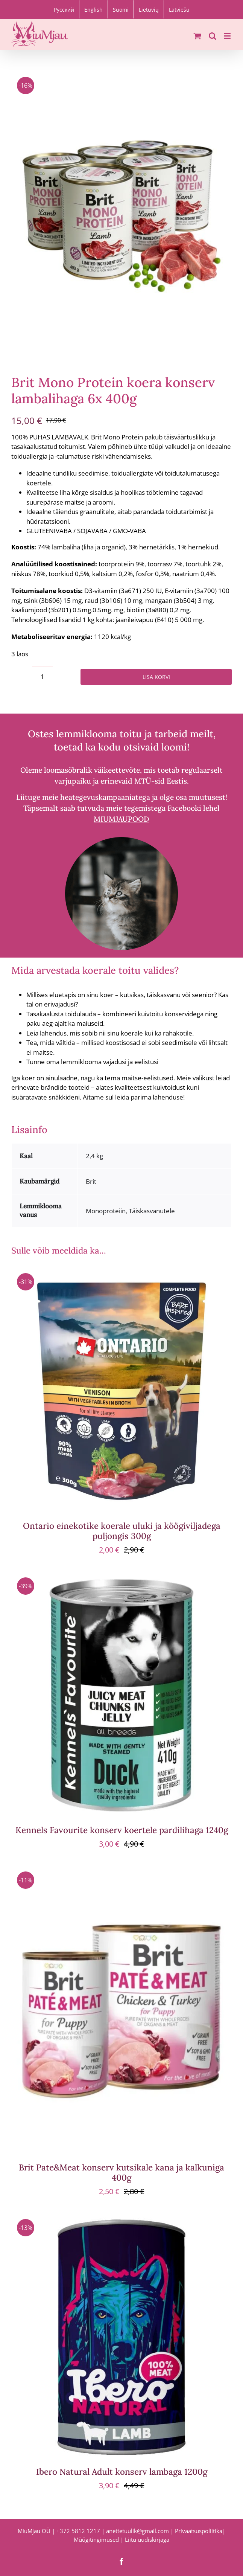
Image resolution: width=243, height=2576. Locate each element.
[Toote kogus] (42, 676)
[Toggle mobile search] (212, 36)
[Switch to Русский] (64, 9)
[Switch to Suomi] (121, 9)
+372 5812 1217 (78, 2531)
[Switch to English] (93, 9)
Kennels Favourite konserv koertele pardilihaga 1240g (121, 1829)
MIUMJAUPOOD (121, 819)
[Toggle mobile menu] (228, 36)
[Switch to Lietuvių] (149, 9)
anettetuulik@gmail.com (137, 2531)
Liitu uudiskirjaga (147, 2539)
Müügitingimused (96, 2539)
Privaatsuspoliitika (198, 2531)
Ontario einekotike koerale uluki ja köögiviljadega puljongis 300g (121, 1530)
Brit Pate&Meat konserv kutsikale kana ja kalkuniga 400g (121, 2172)
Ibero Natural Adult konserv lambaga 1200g (121, 2471)
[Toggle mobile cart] (197, 36)
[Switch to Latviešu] (179, 9)
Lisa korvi (156, 676)
